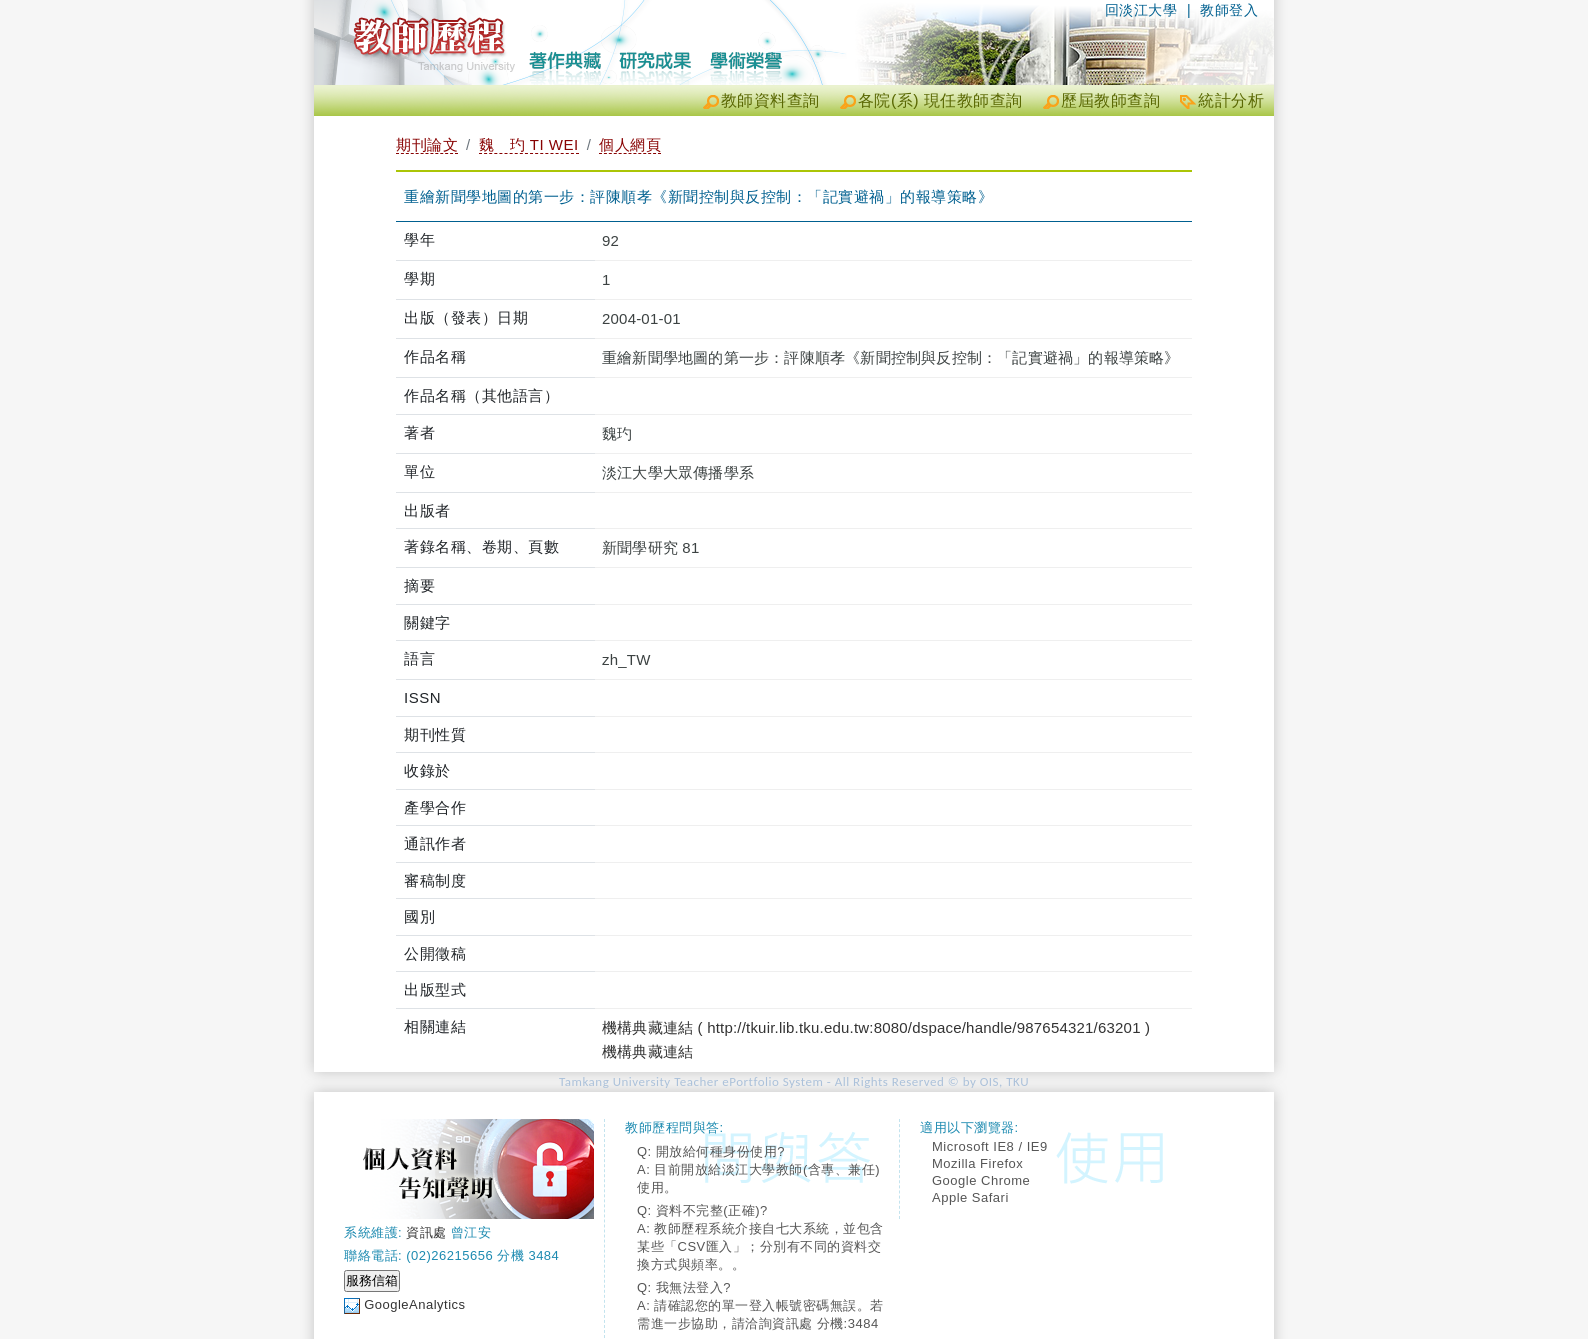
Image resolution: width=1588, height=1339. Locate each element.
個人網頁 (630, 144)
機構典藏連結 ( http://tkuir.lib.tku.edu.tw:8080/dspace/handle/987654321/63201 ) (876, 1027)
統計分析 (1231, 100)
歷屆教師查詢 (1110, 100)
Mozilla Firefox (977, 1163)
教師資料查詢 (770, 100)
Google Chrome (981, 1180)
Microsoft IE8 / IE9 (990, 1146)
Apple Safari (970, 1197)
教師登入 (1229, 10)
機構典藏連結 (647, 1051)
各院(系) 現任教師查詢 (940, 100)
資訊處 (426, 1232)
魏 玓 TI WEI (529, 144)
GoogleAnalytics (414, 1304)
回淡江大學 (1141, 10)
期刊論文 (427, 144)
